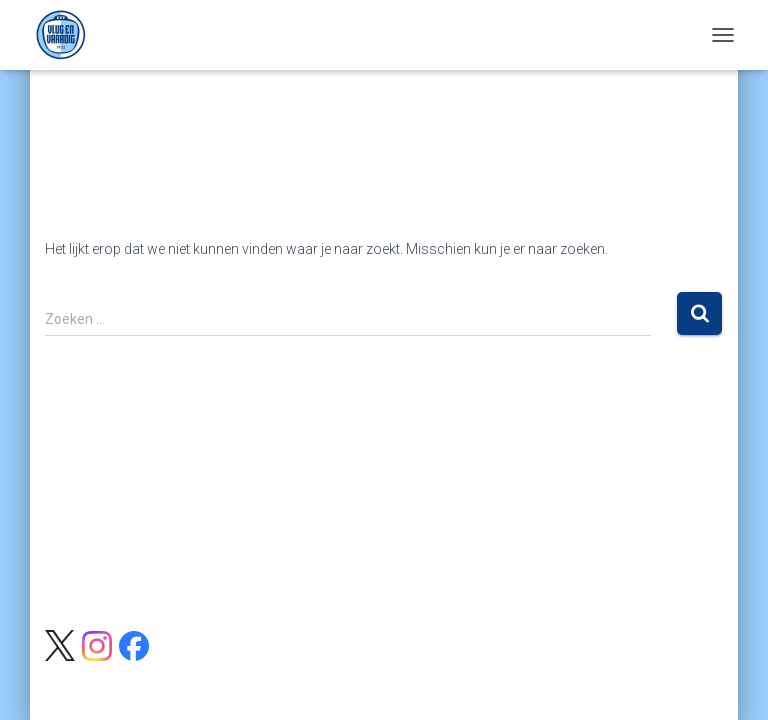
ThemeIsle (461, 672)
